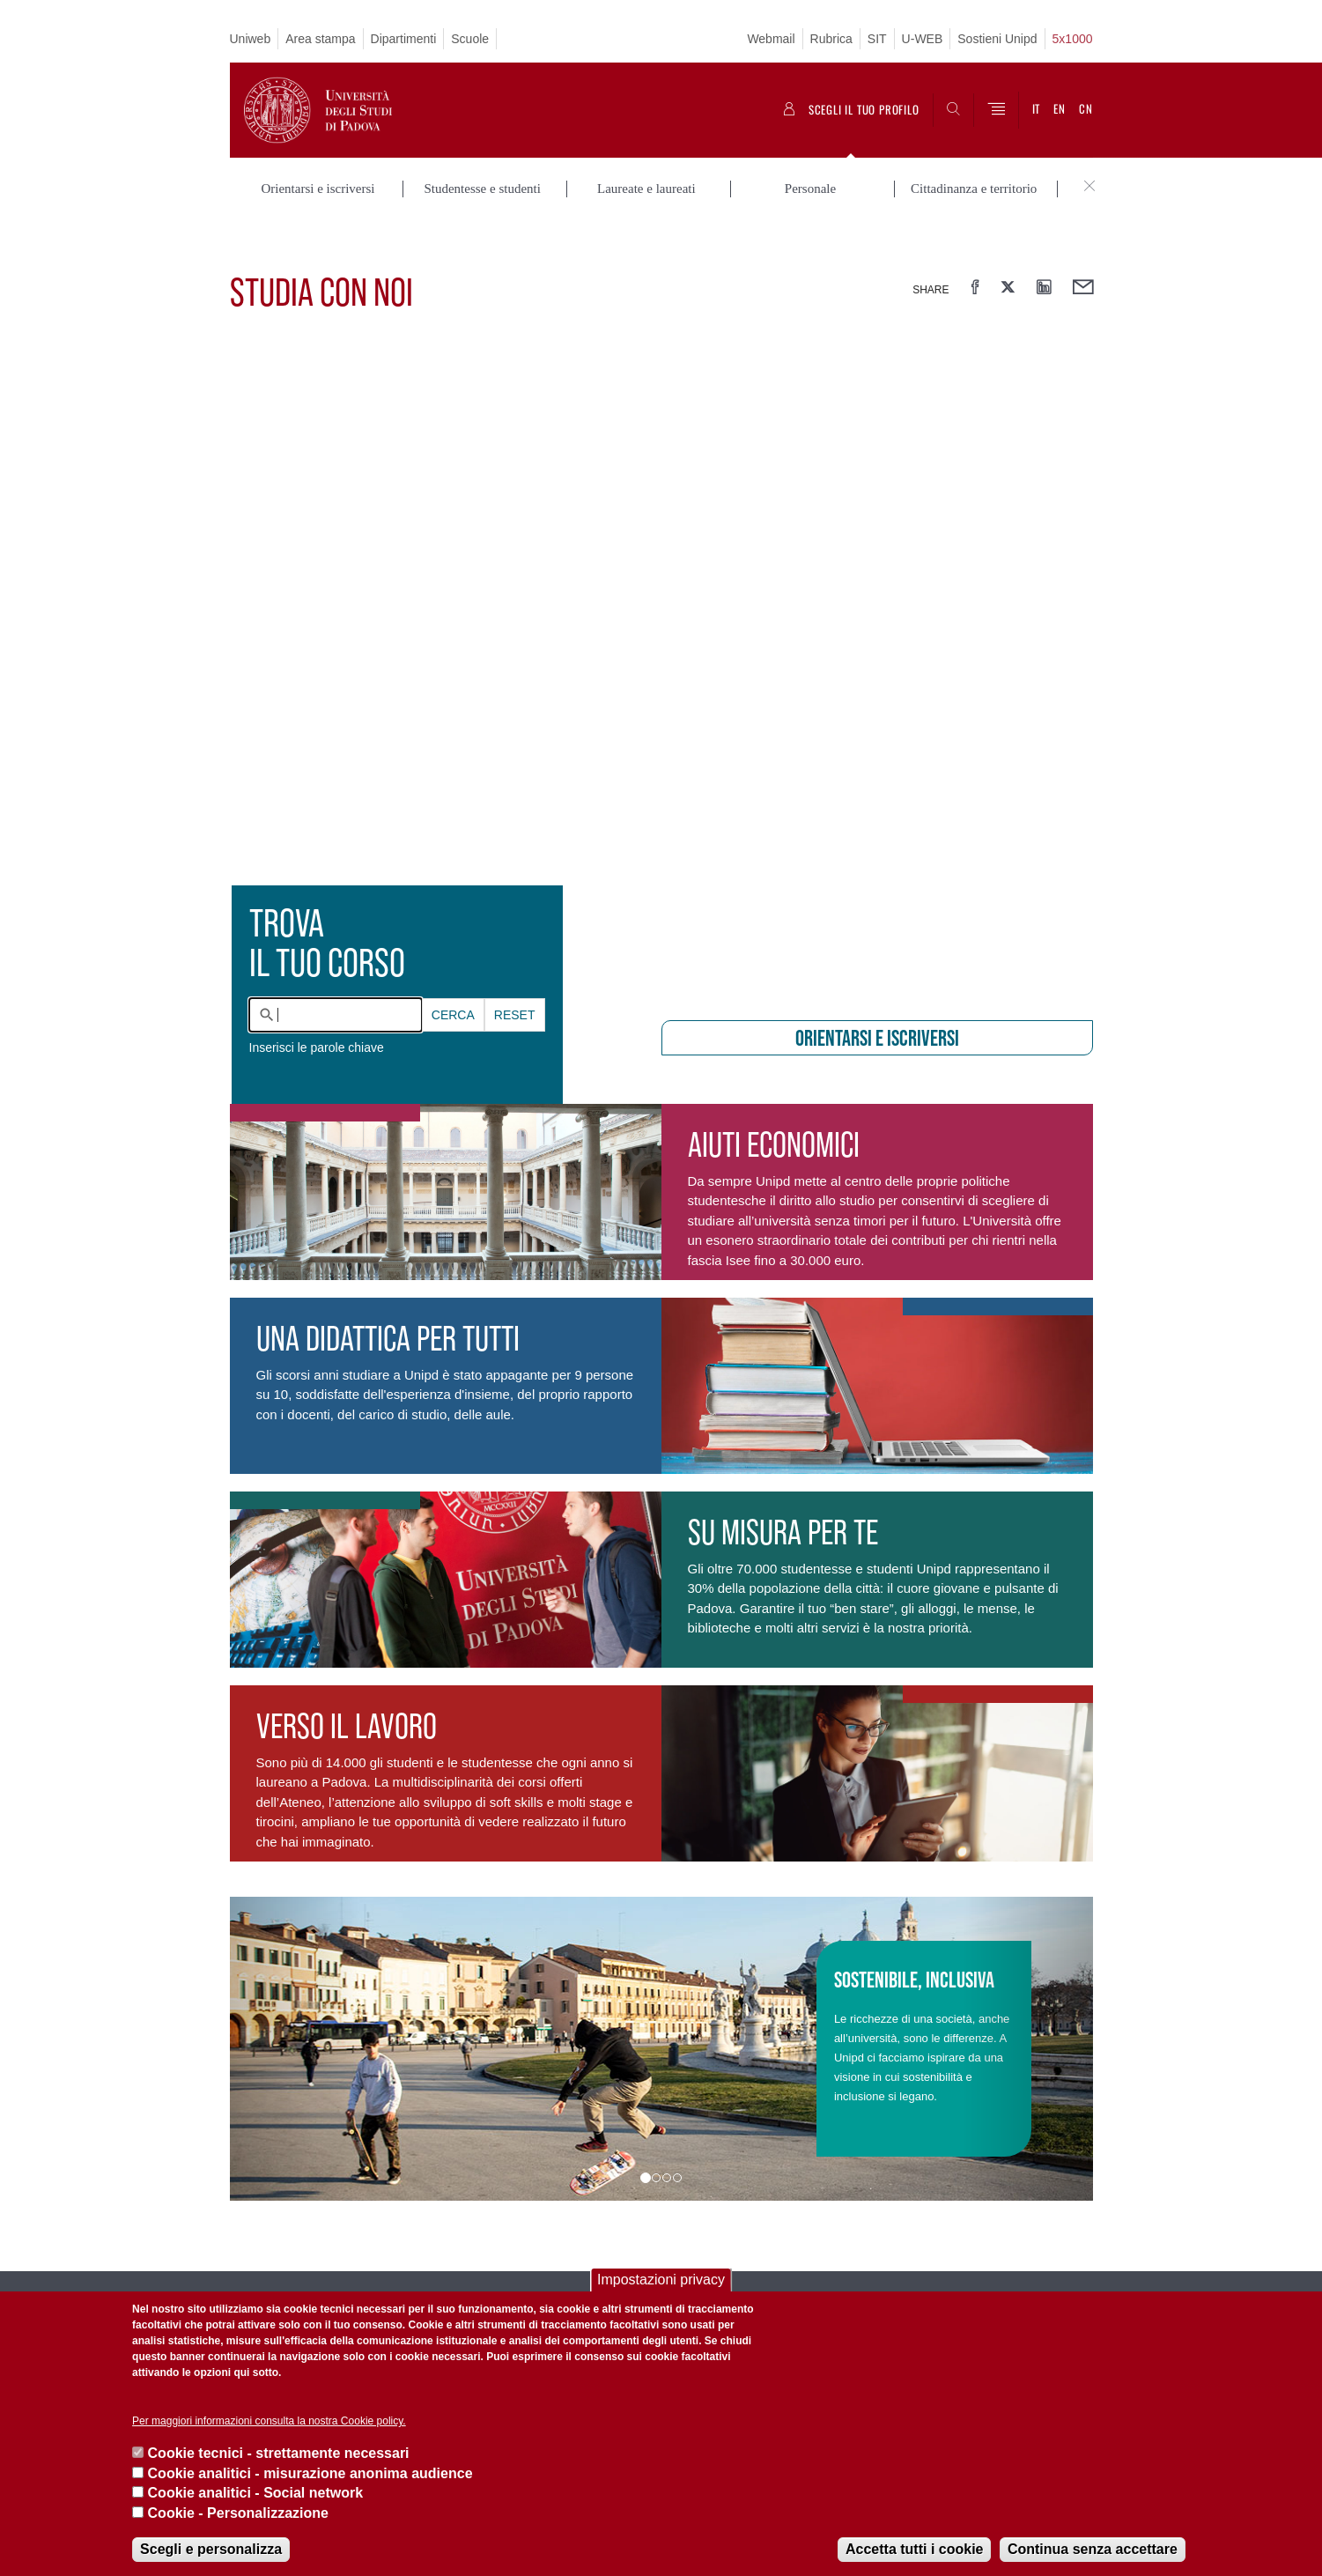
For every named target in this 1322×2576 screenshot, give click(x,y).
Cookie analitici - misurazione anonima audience (310, 2473)
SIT (877, 39)
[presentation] (661, 625)
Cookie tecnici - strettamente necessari (279, 2453)
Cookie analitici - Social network (256, 2492)
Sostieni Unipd (997, 39)
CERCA (453, 971)
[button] (294, 2006)
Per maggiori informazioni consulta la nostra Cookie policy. (269, 2421)
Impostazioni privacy (661, 2279)
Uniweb (250, 39)
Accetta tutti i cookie (914, 2549)
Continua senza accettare (1093, 2549)
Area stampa (320, 39)
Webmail (770, 39)
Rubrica (831, 39)
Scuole (470, 39)
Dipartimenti (404, 39)
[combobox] (335, 971)
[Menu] (996, 110)
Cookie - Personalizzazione (238, 2513)
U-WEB (922, 39)
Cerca (453, 971)
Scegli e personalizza (211, 2549)
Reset (514, 971)
